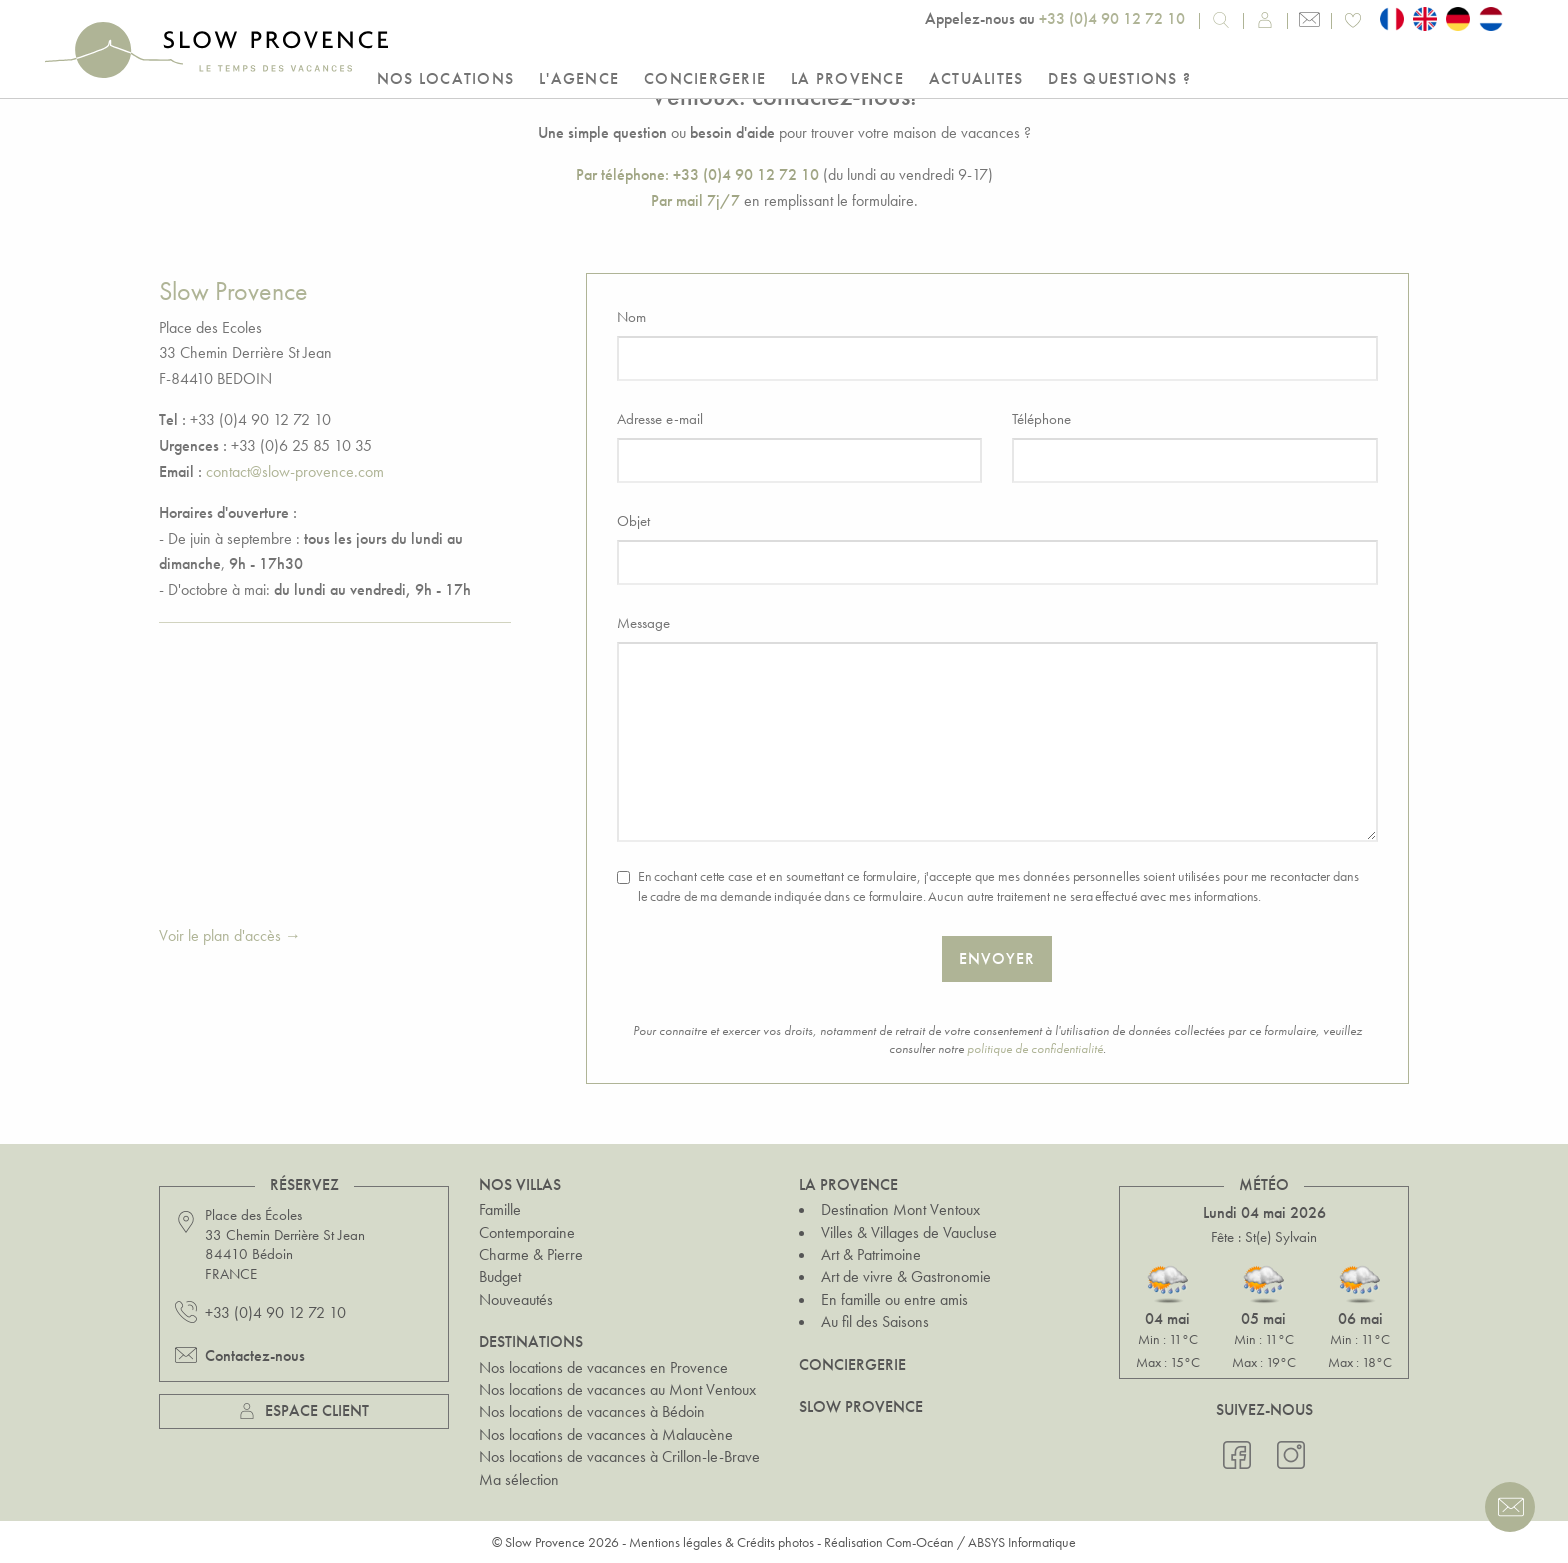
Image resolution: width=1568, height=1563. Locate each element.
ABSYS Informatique (1022, 1542)
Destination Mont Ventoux (900, 1209)
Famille (500, 1209)
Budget (500, 1276)
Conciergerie (705, 78)
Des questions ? (1119, 78)
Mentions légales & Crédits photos (721, 1542)
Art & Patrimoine (871, 1254)
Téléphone (1041, 419)
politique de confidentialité (1035, 1048)
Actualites (976, 78)
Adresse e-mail (660, 419)
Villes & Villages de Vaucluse (909, 1232)
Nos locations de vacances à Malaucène (606, 1434)
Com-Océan (920, 1542)
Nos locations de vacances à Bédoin (592, 1411)
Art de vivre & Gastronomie (906, 1276)
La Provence (847, 78)
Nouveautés (516, 1299)
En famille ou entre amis (894, 1299)
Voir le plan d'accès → (230, 935)
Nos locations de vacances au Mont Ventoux (617, 1389)
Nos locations (445, 78)
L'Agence (579, 78)
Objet (633, 521)
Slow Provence (861, 1406)
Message (643, 623)
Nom (631, 317)
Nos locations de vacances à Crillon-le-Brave (619, 1456)
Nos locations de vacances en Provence (603, 1367)
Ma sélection (519, 1479)
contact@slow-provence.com (295, 471)
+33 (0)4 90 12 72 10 (1112, 18)
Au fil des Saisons (875, 1321)
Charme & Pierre (531, 1254)
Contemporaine (527, 1232)
